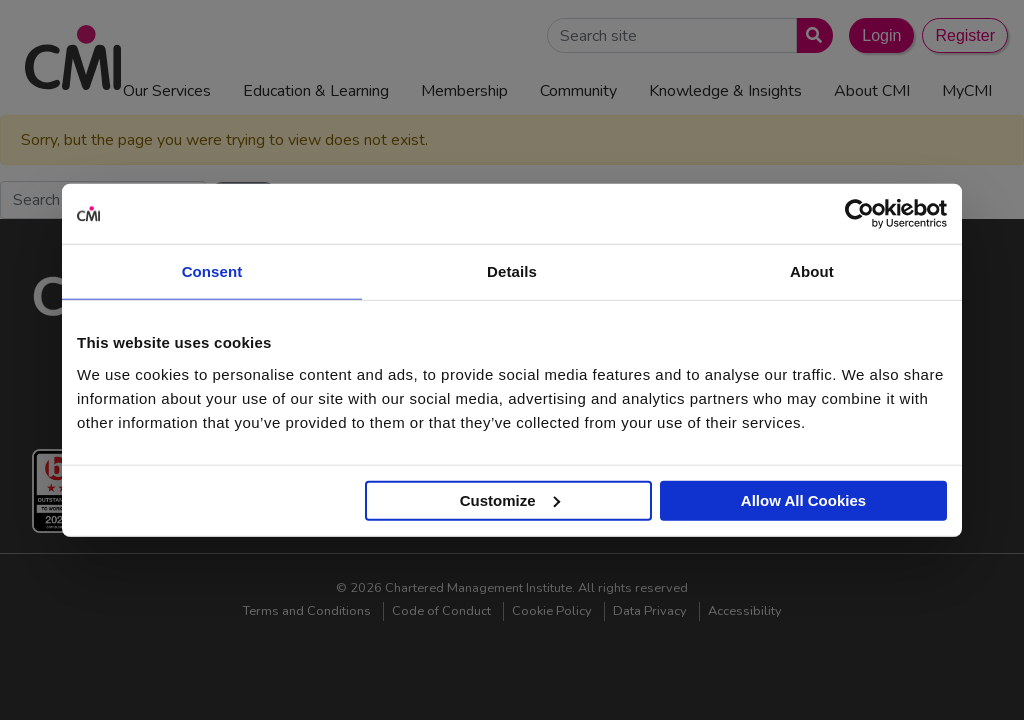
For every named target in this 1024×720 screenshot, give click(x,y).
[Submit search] (810, 35)
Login (881, 35)
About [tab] (812, 271)
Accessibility (745, 611)
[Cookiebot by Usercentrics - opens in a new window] (859, 214)
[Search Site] (672, 35)
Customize (510, 499)
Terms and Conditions (307, 611)
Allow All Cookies (803, 499)
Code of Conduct (441, 611)
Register (965, 35)
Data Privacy (650, 611)
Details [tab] (512, 271)
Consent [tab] (212, 271)
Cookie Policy (552, 611)
